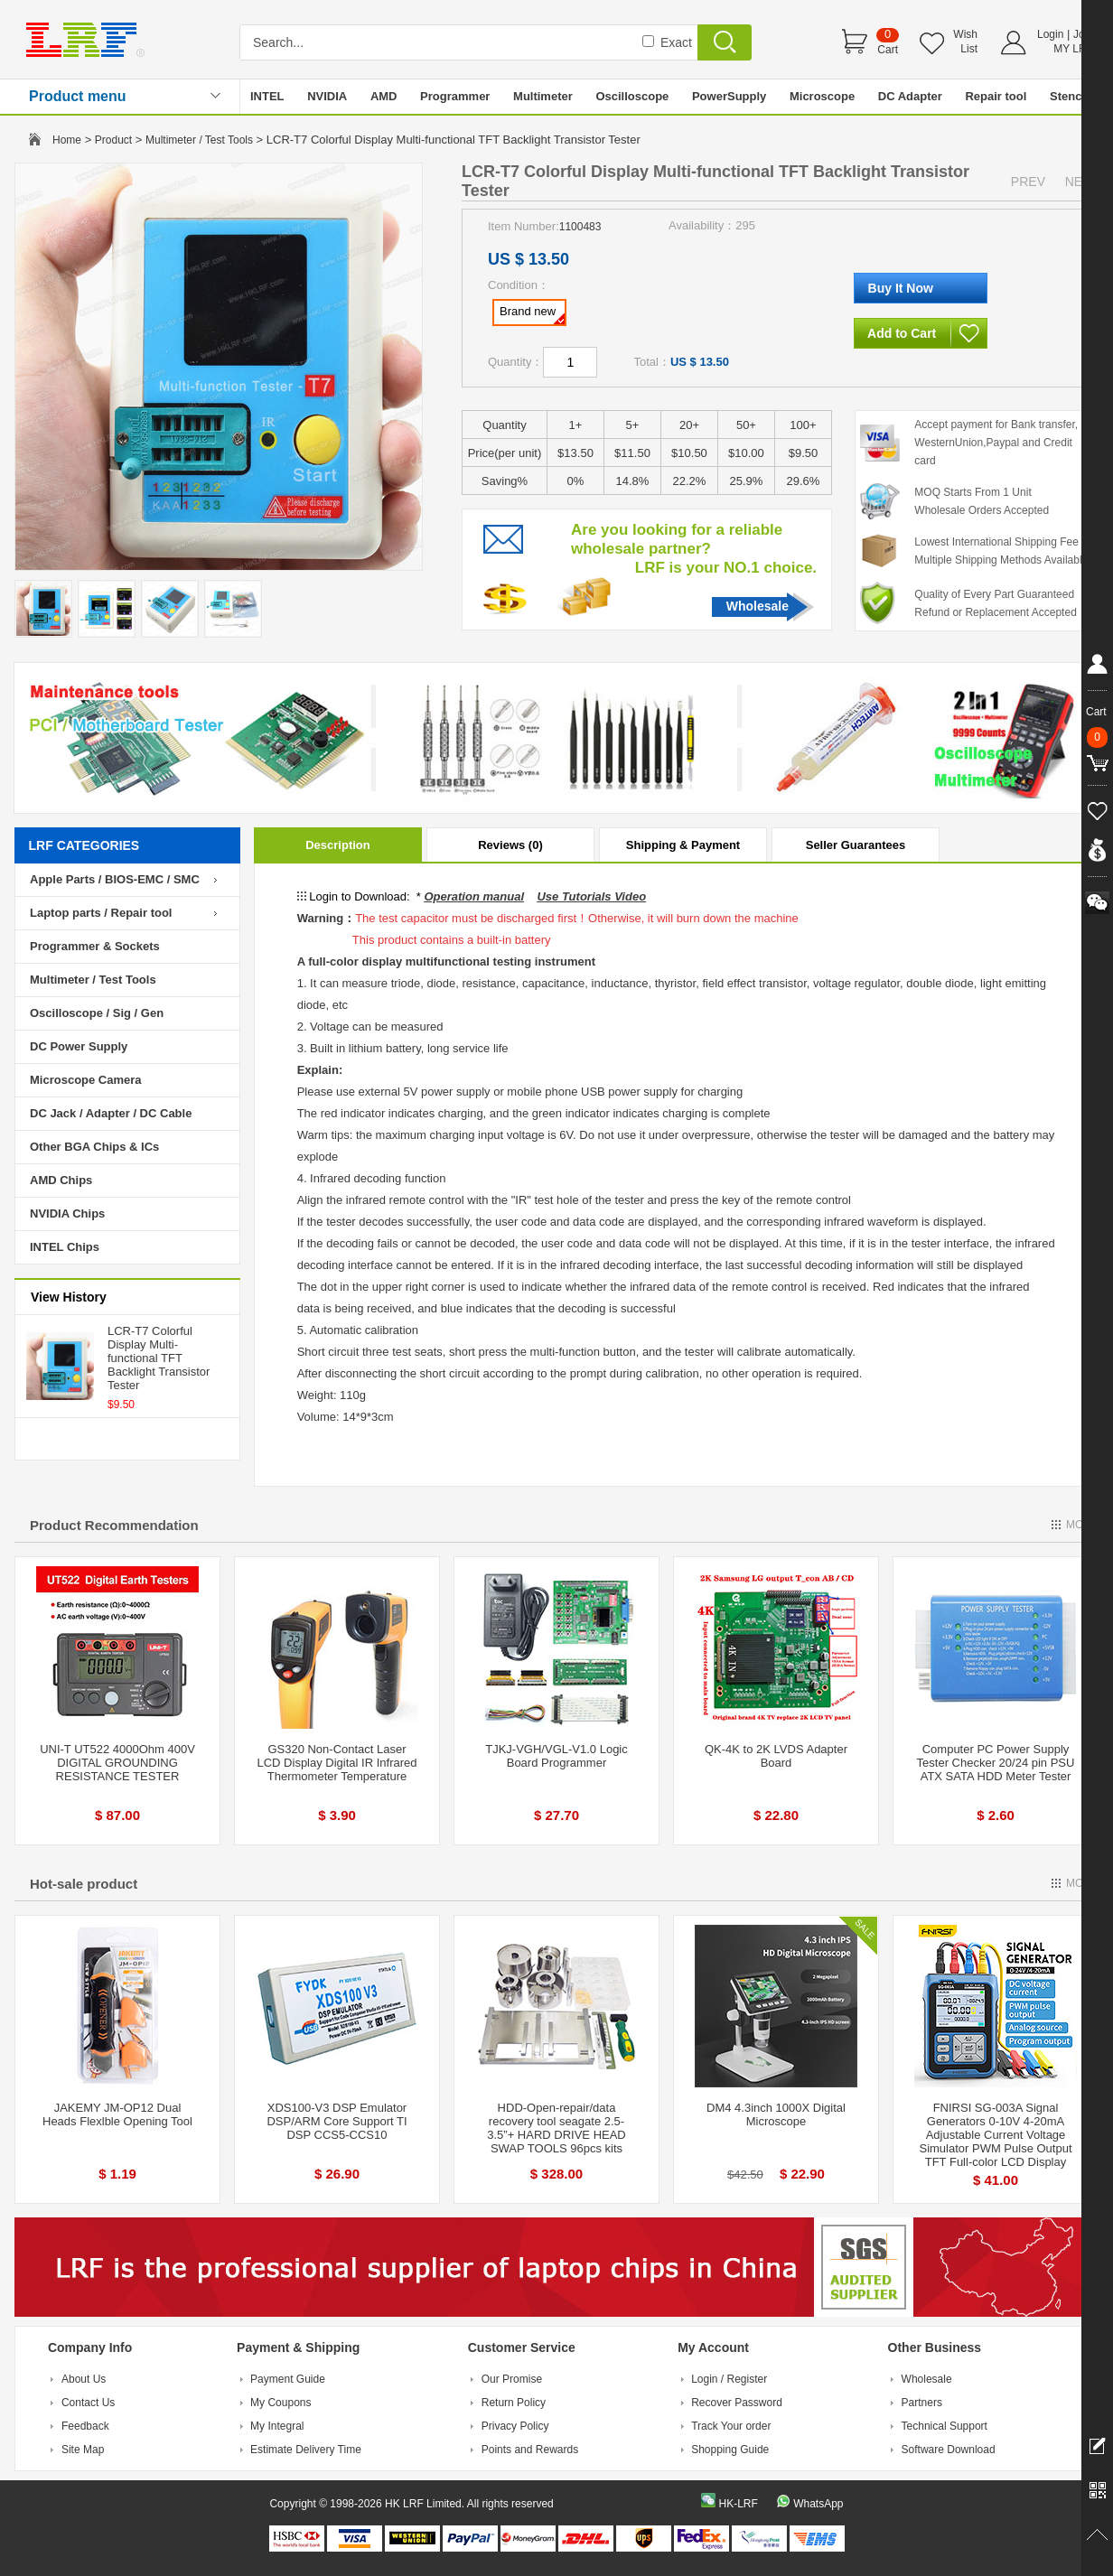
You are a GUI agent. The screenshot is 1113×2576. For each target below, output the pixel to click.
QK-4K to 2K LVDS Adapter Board (776, 1755)
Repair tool (995, 96)
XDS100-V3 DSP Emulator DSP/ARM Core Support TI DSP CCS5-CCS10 (337, 2121)
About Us (83, 2379)
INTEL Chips (64, 1247)
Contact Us (88, 2402)
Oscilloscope (632, 96)
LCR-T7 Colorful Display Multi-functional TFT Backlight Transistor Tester (159, 1358)
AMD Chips (61, 1180)
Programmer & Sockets (95, 946)
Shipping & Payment (683, 845)
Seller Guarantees (856, 845)
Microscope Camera (86, 1080)
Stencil (1069, 96)
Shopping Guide (730, 2449)
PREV (1028, 181)
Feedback (85, 2426)
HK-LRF (737, 2503)
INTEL (267, 96)
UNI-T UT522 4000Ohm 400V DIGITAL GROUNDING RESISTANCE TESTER (117, 1762)
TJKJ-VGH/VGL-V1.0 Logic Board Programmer (556, 1755)
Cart (887, 49)
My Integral (277, 2426)
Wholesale (757, 606)
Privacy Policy (515, 2426)
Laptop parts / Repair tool (101, 912)
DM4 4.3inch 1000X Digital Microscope (776, 2114)
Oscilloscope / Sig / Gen (97, 1013)
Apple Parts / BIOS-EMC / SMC (115, 879)
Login (1050, 34)
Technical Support (944, 2426)
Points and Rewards (530, 2449)
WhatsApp (818, 2503)
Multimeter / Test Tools (199, 140)
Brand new (532, 314)
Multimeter (543, 96)
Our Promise (512, 2379)
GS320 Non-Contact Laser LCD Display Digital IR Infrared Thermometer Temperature (336, 1762)
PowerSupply (729, 96)
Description (337, 845)
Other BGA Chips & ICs (94, 1146)
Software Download (949, 2449)
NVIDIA (327, 96)
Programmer (455, 96)
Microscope (822, 96)
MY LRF (1073, 48)
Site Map (82, 2449)
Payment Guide (287, 2379)
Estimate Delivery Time (305, 2449)
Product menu (77, 96)
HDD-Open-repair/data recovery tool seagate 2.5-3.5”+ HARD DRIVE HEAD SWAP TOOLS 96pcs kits (556, 2128)
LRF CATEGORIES (84, 845)
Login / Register (729, 2379)
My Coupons (280, 2402)
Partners (922, 2402)
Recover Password (736, 2402)
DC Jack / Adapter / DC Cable (111, 1113)
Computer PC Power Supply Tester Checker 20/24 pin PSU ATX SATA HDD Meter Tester (996, 1762)
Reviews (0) (510, 845)
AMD (384, 96)
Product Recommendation (114, 1525)
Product (113, 140)
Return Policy (514, 2402)
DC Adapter (910, 96)
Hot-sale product (83, 1883)
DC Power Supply (78, 1046)
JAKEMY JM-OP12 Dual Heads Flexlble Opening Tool (117, 2114)
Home (66, 140)
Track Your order (731, 2426)
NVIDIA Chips (67, 1213)
